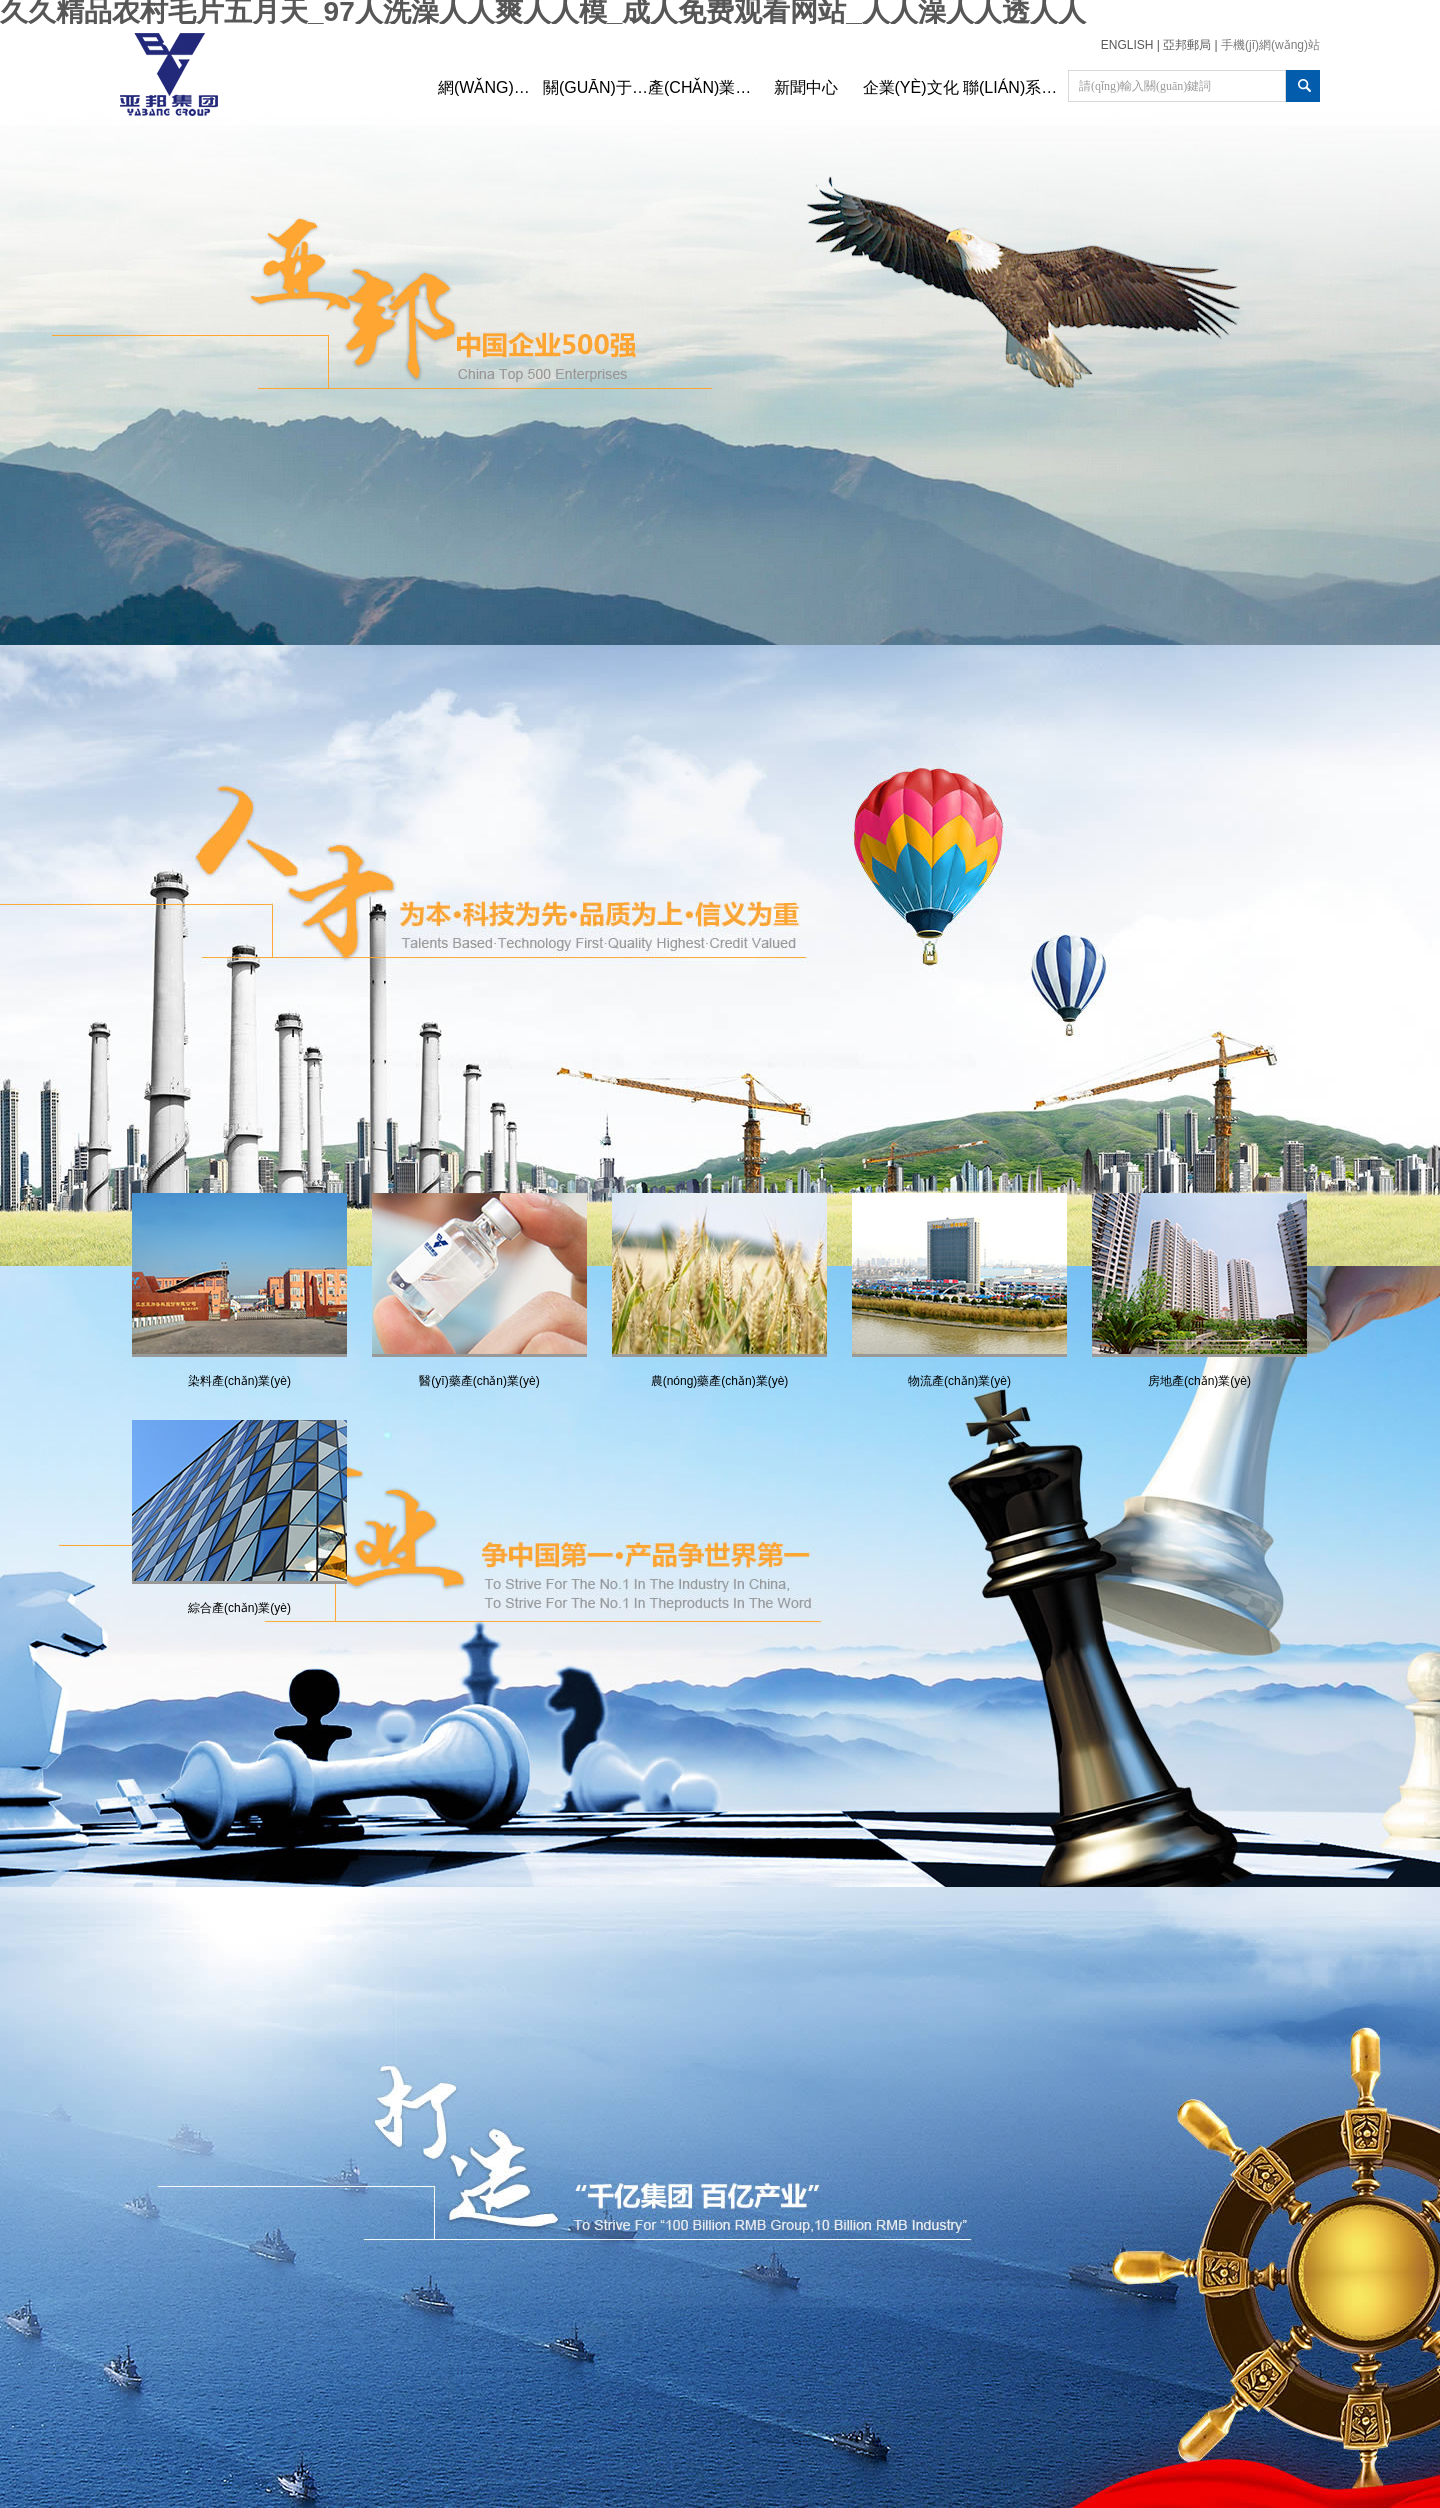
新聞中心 (806, 87)
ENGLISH (1127, 45)
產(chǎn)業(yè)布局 (700, 87)
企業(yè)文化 (911, 87)
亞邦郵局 (1187, 45)
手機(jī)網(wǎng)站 (1270, 45)
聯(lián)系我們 (1015, 87)
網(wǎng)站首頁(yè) (490, 87)
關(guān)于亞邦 (595, 87)
